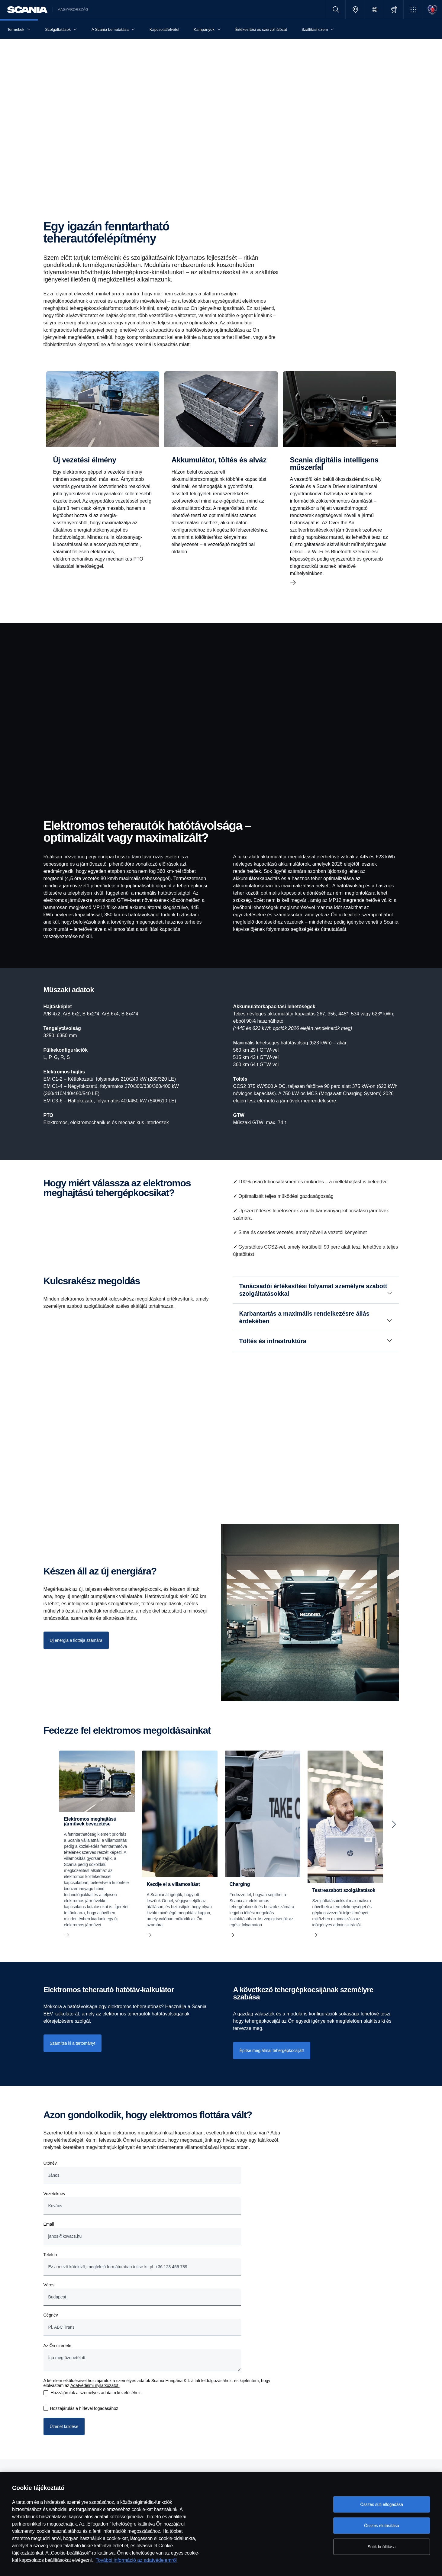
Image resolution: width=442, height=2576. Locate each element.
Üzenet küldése (64, 2426)
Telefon (50, 2254)
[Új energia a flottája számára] (76, 1640)
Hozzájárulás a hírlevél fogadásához (84, 2408)
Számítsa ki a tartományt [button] (72, 2043)
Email (49, 2224)
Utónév (50, 2163)
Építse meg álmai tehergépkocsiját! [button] (272, 2050)
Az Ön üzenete (58, 2345)
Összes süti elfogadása (381, 2504)
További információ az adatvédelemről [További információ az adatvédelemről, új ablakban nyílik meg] (136, 2560)
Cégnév (51, 2315)
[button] (413, 9)
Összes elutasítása (381, 2525)
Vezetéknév (54, 2193)
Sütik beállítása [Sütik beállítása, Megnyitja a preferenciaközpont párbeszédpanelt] (382, 2546)
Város (49, 2284)
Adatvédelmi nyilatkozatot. (95, 2385)
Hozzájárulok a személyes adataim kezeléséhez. (96, 2392)
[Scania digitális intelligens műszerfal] (339, 483)
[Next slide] (394, 1824)
